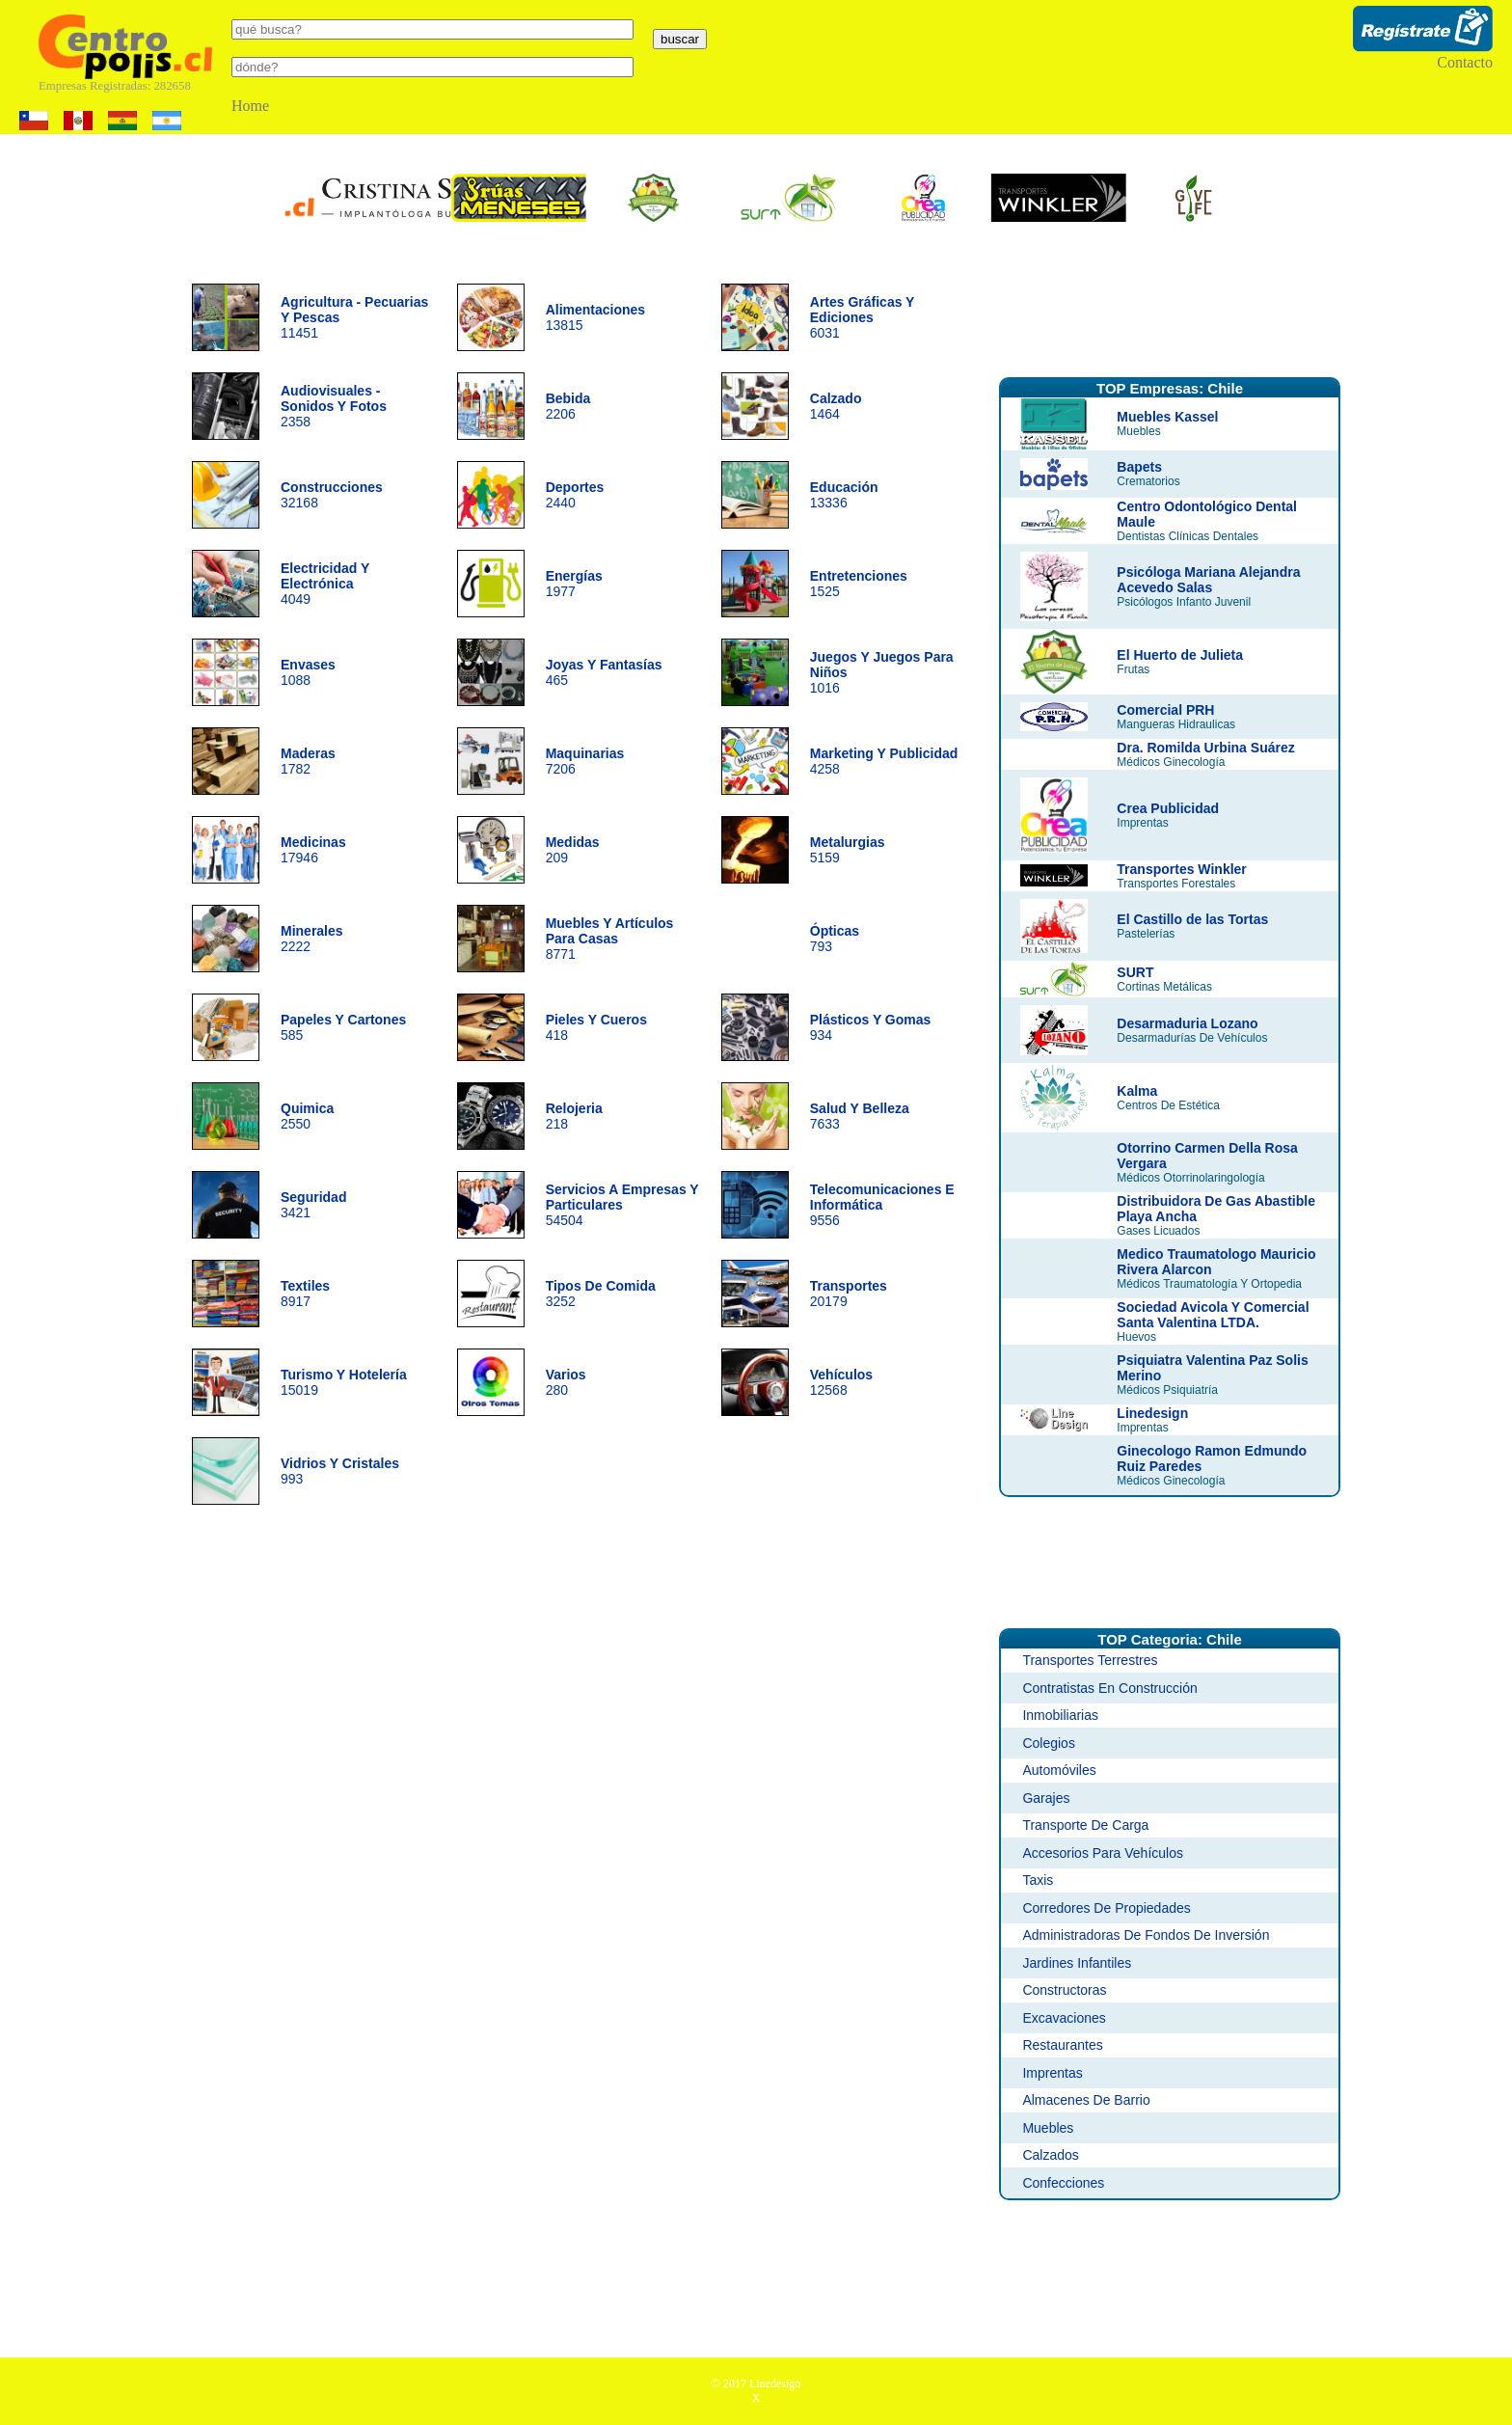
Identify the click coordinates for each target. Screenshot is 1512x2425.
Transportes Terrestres (1089, 1660)
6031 (862, 317)
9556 (882, 1205)
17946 (313, 849)
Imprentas (1052, 2073)
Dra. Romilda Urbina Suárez (1205, 747)
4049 (325, 583)
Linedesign (1152, 1413)
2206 (568, 406)
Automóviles (1058, 1770)
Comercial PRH (1165, 710)
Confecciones (1063, 2183)
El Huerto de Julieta (1180, 655)
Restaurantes (1062, 2045)
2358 (334, 406)
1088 (308, 672)
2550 (307, 1116)
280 (566, 1382)
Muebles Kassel (1167, 416)
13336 (844, 494)
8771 (610, 938)
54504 (622, 1205)
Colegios (1048, 1743)
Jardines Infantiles (1076, 1963)
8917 (305, 1293)
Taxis (1037, 1880)
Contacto (1465, 62)
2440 (575, 494)
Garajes (1045, 1798)
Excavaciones (1063, 2018)
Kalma (1137, 1091)
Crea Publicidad (1168, 808)
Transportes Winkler (1181, 869)
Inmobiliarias (1060, 1715)
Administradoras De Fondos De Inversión (1145, 1935)
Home (250, 105)
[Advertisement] (1169, 311)
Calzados (1050, 2155)
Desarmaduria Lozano (1187, 1023)
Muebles (1047, 2128)
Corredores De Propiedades (1106, 1908)
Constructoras (1064, 1990)
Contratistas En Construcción (1109, 1688)
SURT (1135, 972)
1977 (574, 583)
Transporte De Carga (1085, 1825)
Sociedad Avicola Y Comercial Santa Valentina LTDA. (1213, 1314)
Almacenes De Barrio (1085, 2100)
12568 (841, 1382)
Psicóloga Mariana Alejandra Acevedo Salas (1208, 579)
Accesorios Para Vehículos (1102, 1853)
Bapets (1139, 467)
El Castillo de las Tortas (1192, 919)
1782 (308, 761)
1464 (836, 406)
